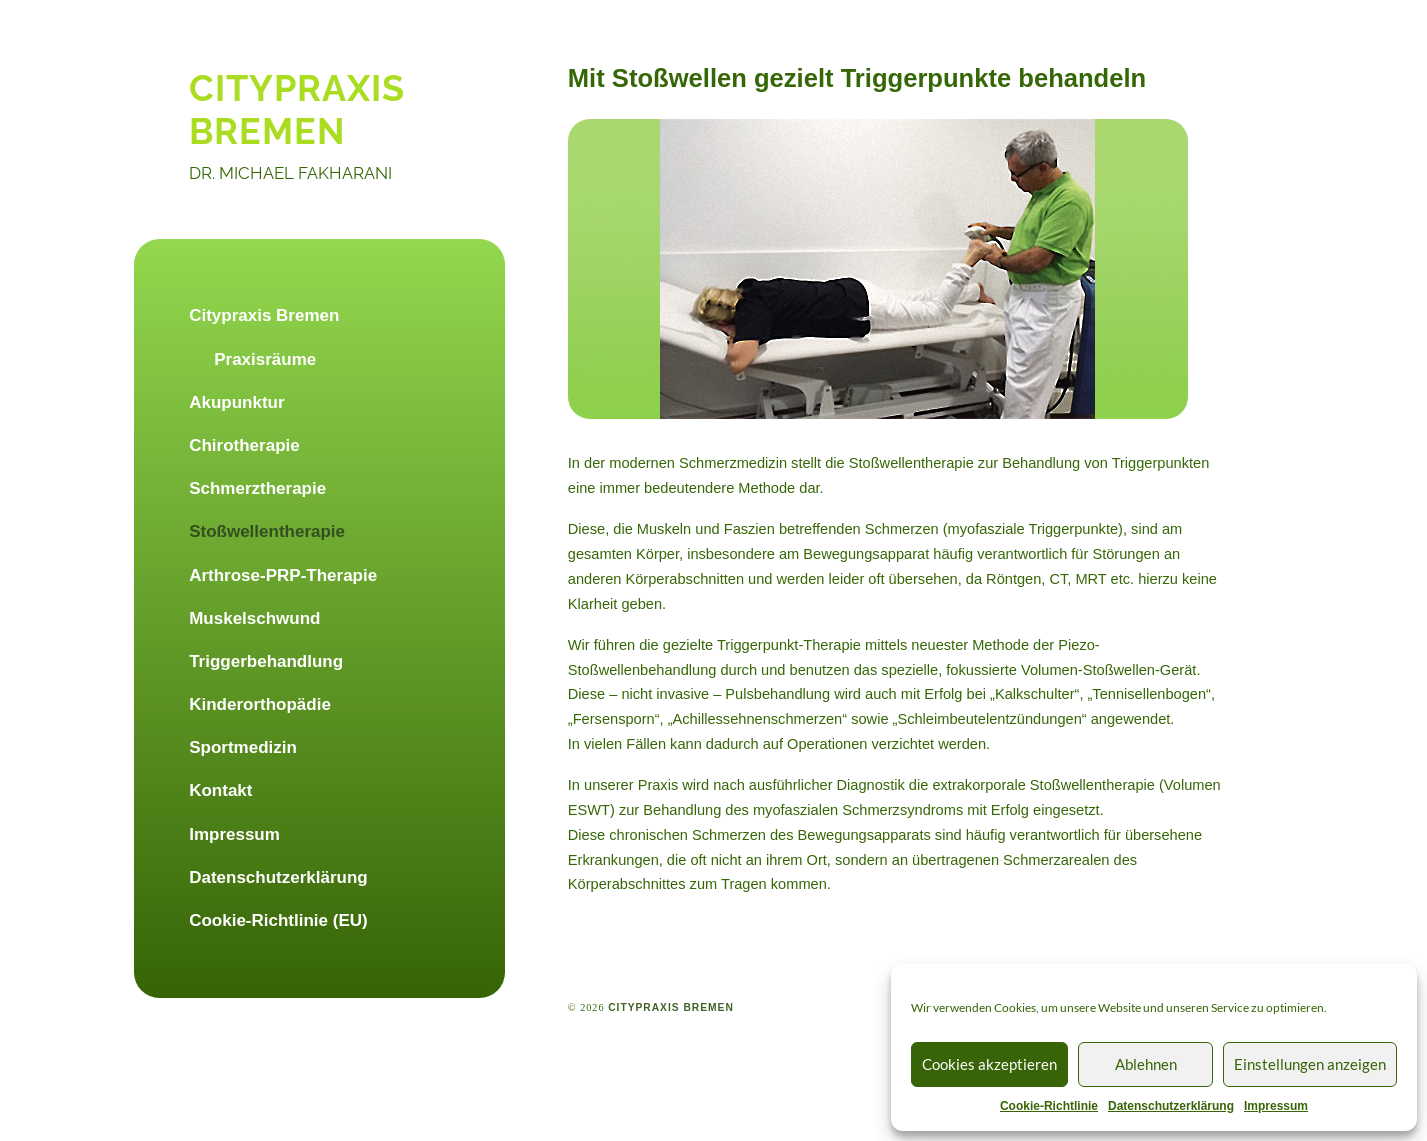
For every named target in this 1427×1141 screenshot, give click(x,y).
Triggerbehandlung (266, 661)
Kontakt (220, 790)
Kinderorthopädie (260, 704)
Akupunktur (236, 402)
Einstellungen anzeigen (1310, 1064)
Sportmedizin (243, 747)
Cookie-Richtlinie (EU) (278, 920)
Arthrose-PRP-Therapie (283, 575)
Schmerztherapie (257, 488)
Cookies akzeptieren (989, 1064)
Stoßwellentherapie (267, 531)
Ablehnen (1146, 1064)
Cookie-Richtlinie (1049, 1106)
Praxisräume (265, 359)
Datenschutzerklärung (1171, 1106)
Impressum (1276, 1106)
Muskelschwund (254, 618)
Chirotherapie (244, 445)
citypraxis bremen (297, 109)
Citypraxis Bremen (264, 315)
